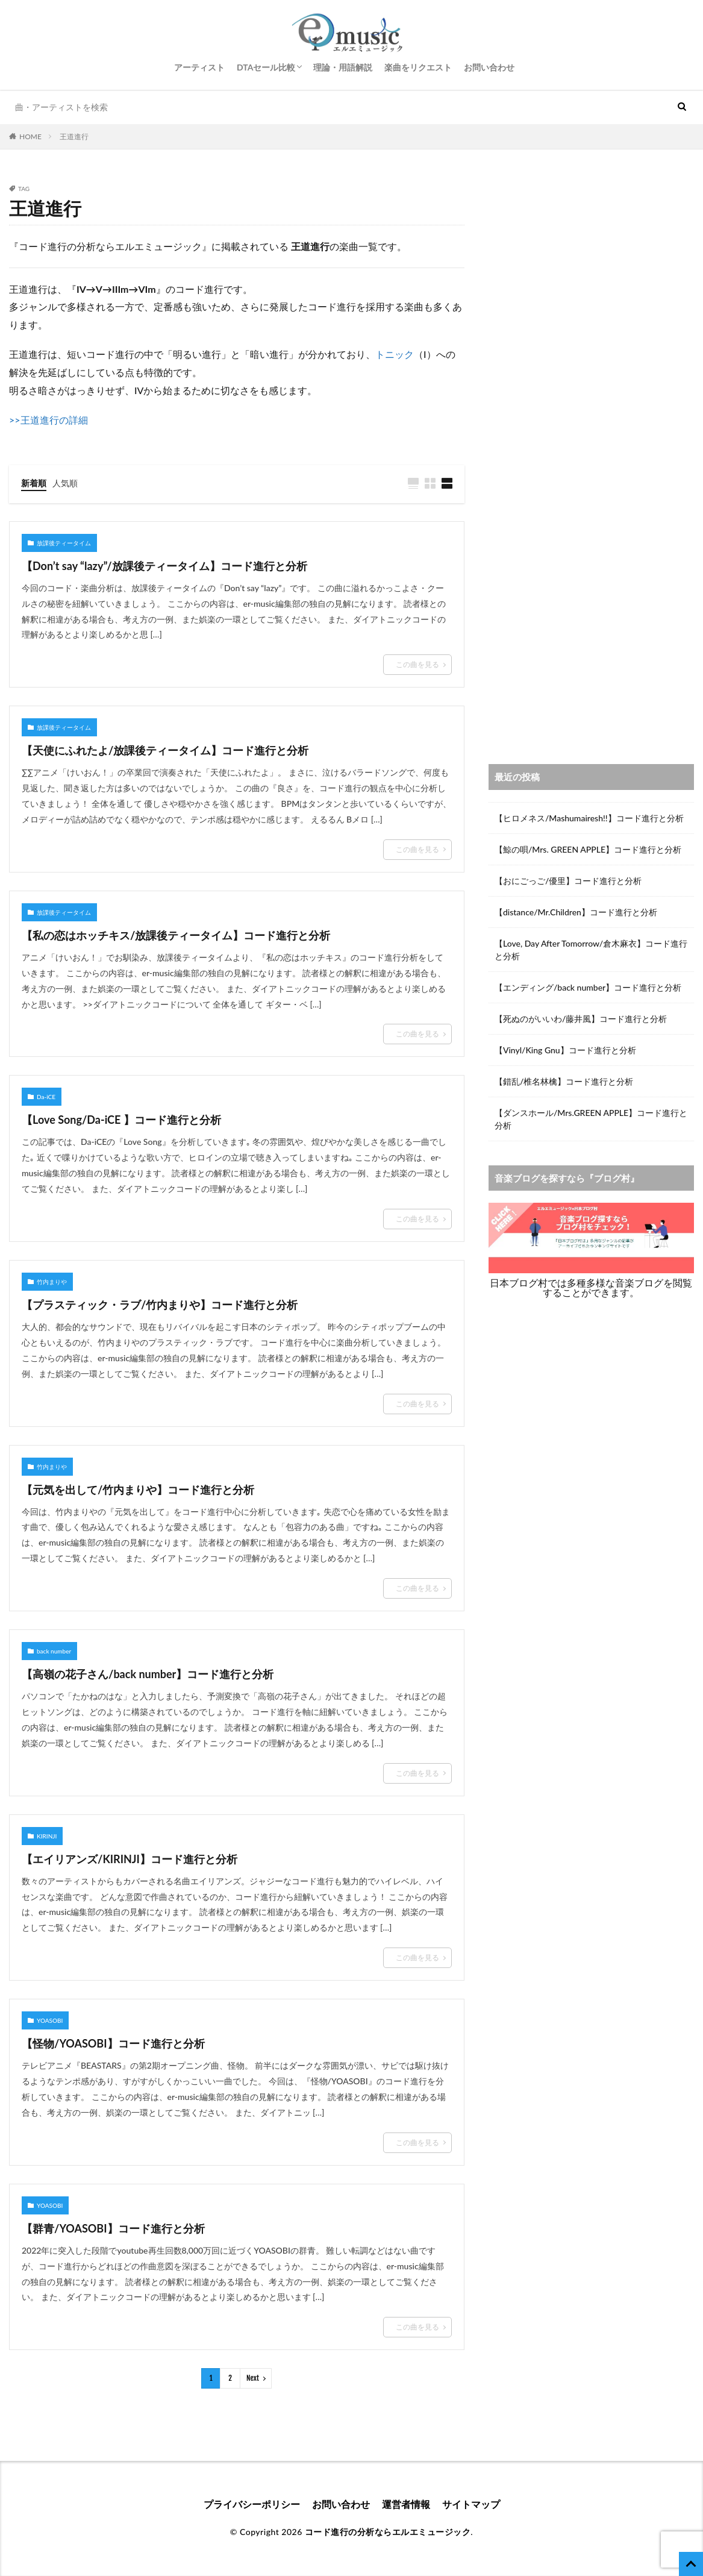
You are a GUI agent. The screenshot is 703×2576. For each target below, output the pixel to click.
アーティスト (199, 67)
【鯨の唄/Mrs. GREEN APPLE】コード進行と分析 (588, 849)
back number (54, 1651)
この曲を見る (417, 664)
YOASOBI (50, 2020)
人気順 (65, 483)
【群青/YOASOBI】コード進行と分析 (113, 2228)
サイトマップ (471, 2504)
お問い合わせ (489, 67)
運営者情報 (406, 2504)
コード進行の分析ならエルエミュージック (388, 2532)
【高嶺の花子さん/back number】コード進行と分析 (147, 1674)
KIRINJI (47, 1836)
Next (252, 2378)
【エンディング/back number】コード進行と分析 (588, 987)
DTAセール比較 (266, 67)
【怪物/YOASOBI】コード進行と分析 (113, 2043)
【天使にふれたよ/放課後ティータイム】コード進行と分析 (165, 750)
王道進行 (74, 136)
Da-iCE (46, 1096)
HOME (30, 136)
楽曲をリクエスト (418, 67)
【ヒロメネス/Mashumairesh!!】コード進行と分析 (589, 818)
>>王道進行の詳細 (48, 419)
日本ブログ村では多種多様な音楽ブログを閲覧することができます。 (591, 1287)
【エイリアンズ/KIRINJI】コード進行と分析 (129, 1859)
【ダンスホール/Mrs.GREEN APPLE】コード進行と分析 (591, 1119)
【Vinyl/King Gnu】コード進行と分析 (565, 1050)
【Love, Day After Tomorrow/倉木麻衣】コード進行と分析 (591, 949)
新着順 (33, 483)
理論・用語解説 (342, 67)
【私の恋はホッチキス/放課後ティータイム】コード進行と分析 (176, 935)
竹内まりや (52, 1281)
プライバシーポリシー (252, 2504)
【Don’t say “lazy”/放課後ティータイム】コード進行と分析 (164, 565)
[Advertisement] (591, 270)
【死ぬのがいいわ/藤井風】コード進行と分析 (581, 1019)
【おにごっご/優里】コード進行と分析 (568, 881)
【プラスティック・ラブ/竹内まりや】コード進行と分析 (160, 1304)
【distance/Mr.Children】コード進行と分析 (576, 912)
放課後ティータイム (64, 543)
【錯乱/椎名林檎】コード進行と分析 (564, 1081)
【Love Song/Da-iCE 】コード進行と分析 (121, 1119)
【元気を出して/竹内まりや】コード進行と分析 (138, 1489)
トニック (394, 354)
